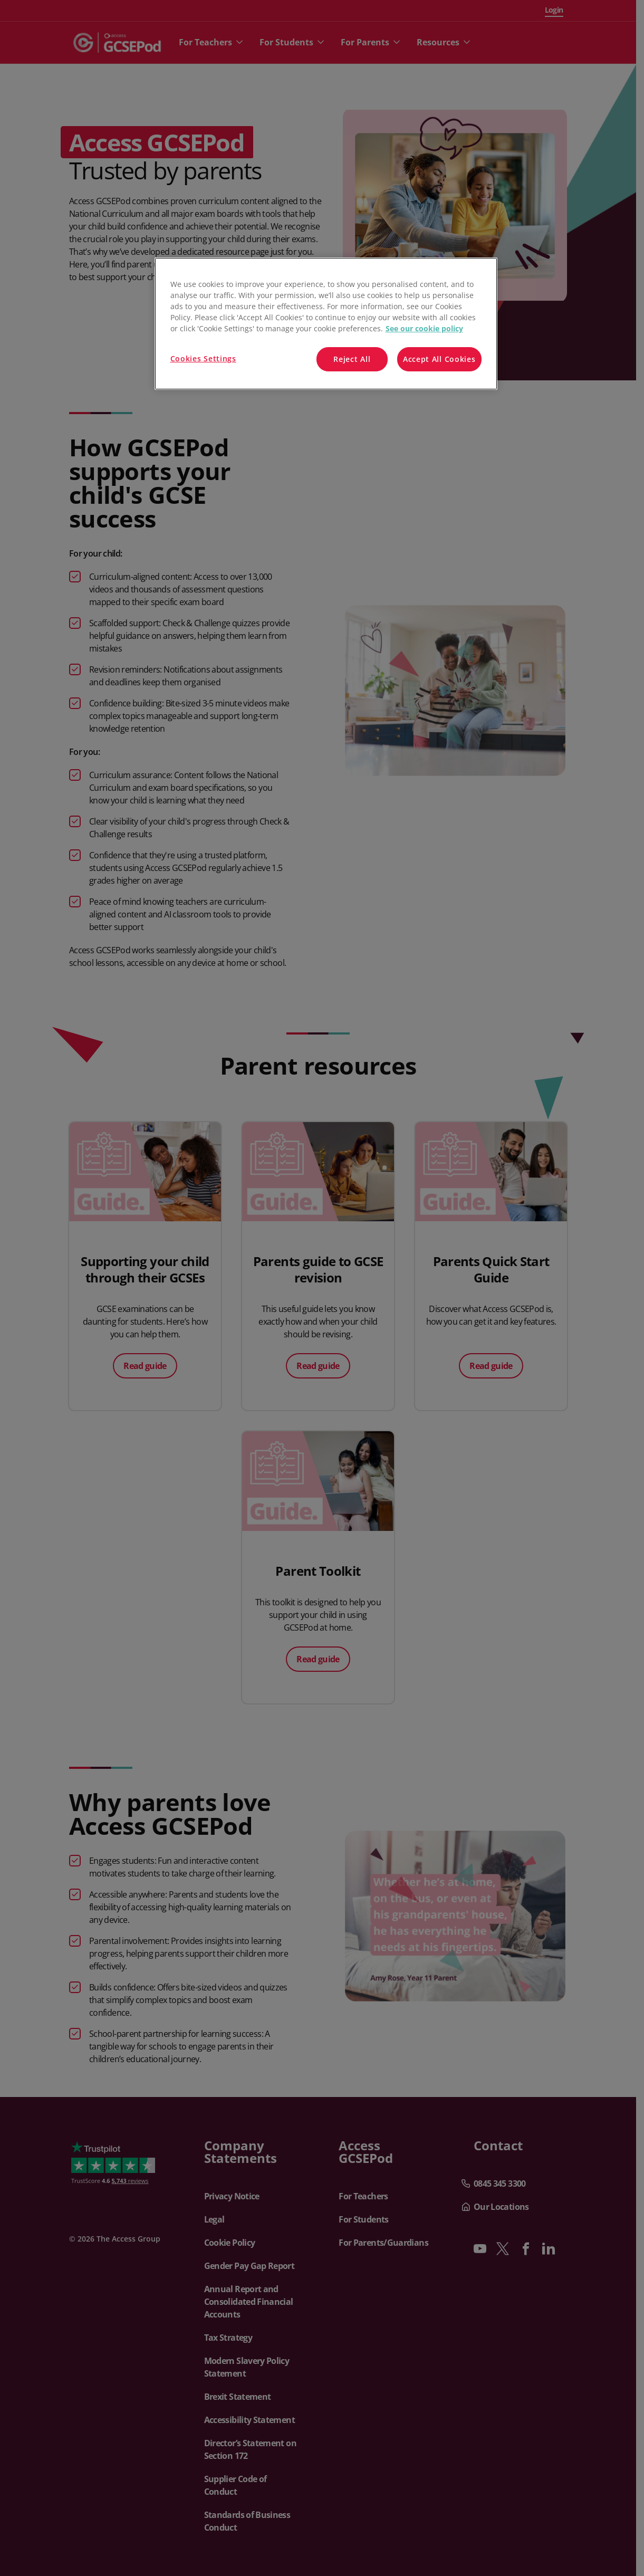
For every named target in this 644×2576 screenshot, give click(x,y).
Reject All (351, 359)
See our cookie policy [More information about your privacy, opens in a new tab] (424, 328)
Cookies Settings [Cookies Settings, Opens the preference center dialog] (203, 358)
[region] (326, 323)
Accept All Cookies (439, 359)
